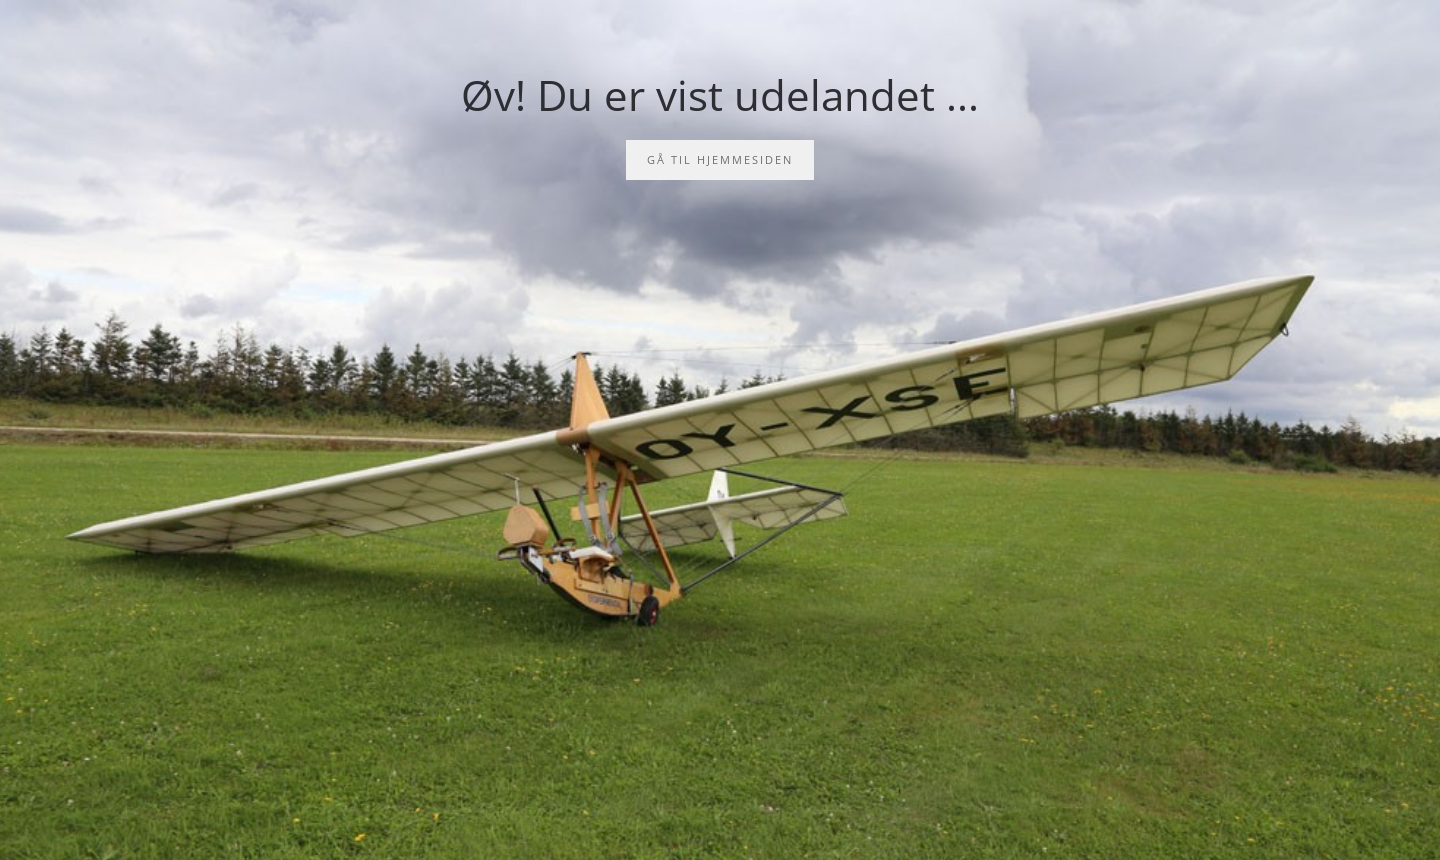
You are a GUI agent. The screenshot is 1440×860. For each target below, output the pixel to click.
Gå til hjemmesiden (720, 159)
